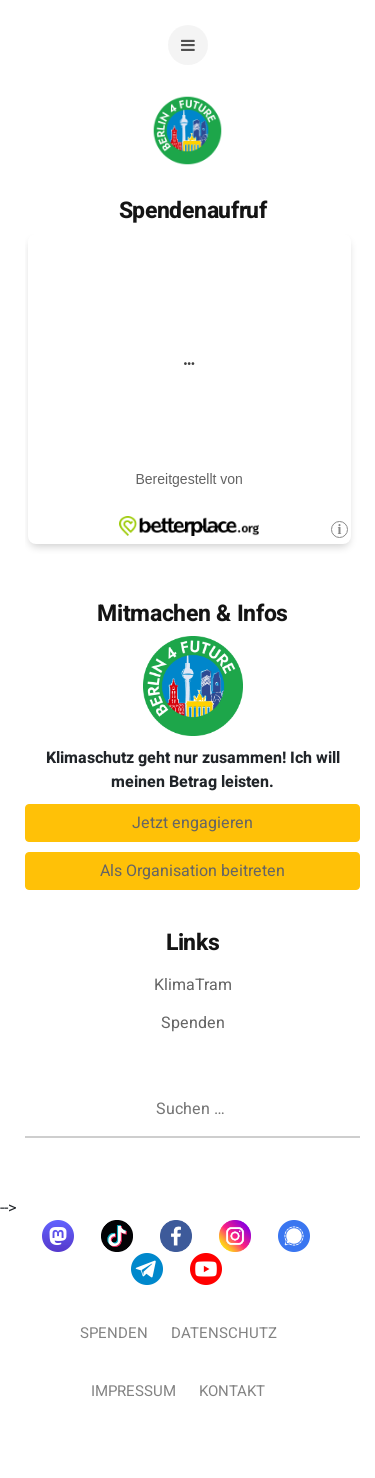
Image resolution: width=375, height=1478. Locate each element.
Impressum (133, 1391)
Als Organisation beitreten (192, 871)
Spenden (193, 1023)
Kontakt (232, 1391)
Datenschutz (224, 1333)
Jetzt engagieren (192, 823)
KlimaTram (193, 985)
